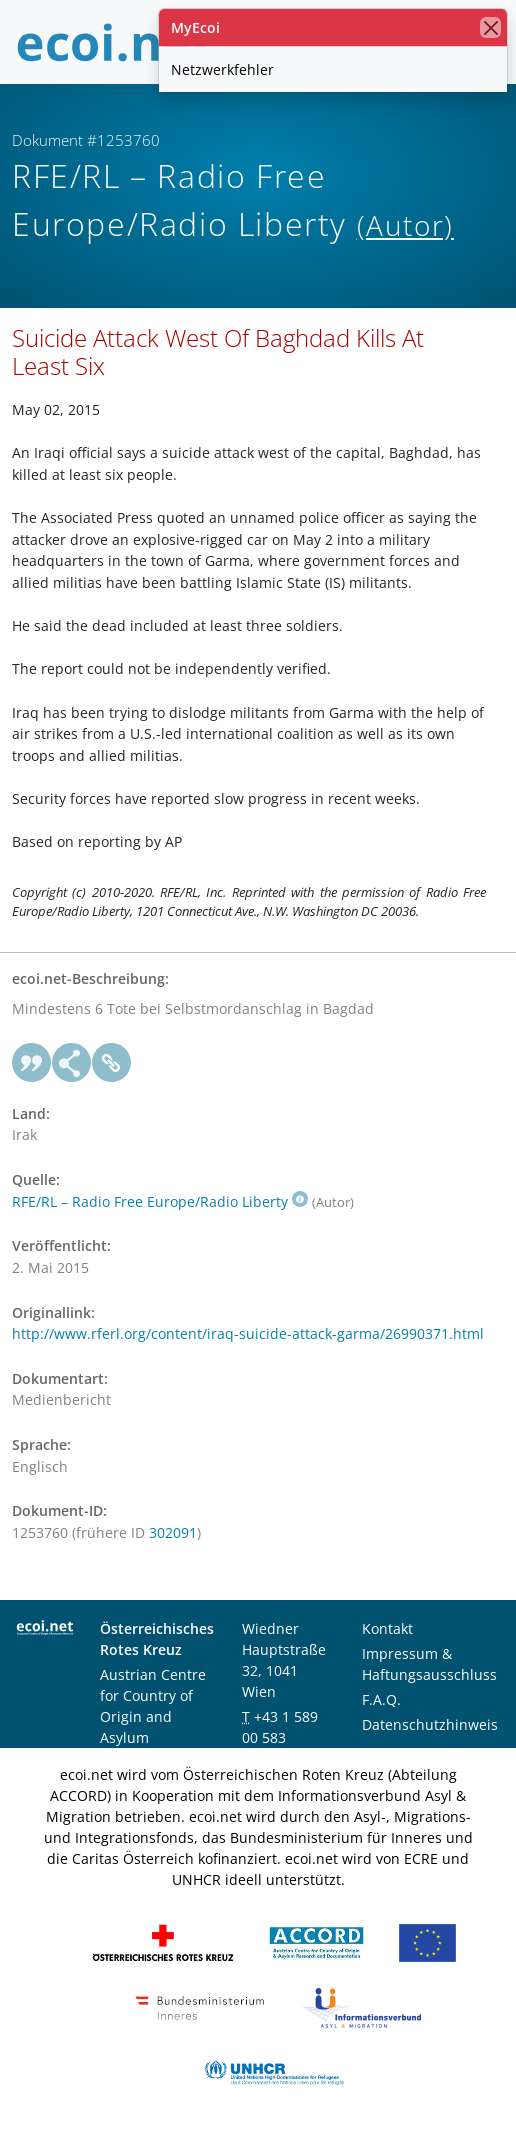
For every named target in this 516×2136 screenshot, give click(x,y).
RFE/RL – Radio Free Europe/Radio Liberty (160, 1201)
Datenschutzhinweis (430, 1724)
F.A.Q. (381, 1699)
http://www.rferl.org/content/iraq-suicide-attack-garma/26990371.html (248, 1333)
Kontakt (387, 1628)
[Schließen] (490, 27)
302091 (173, 1532)
